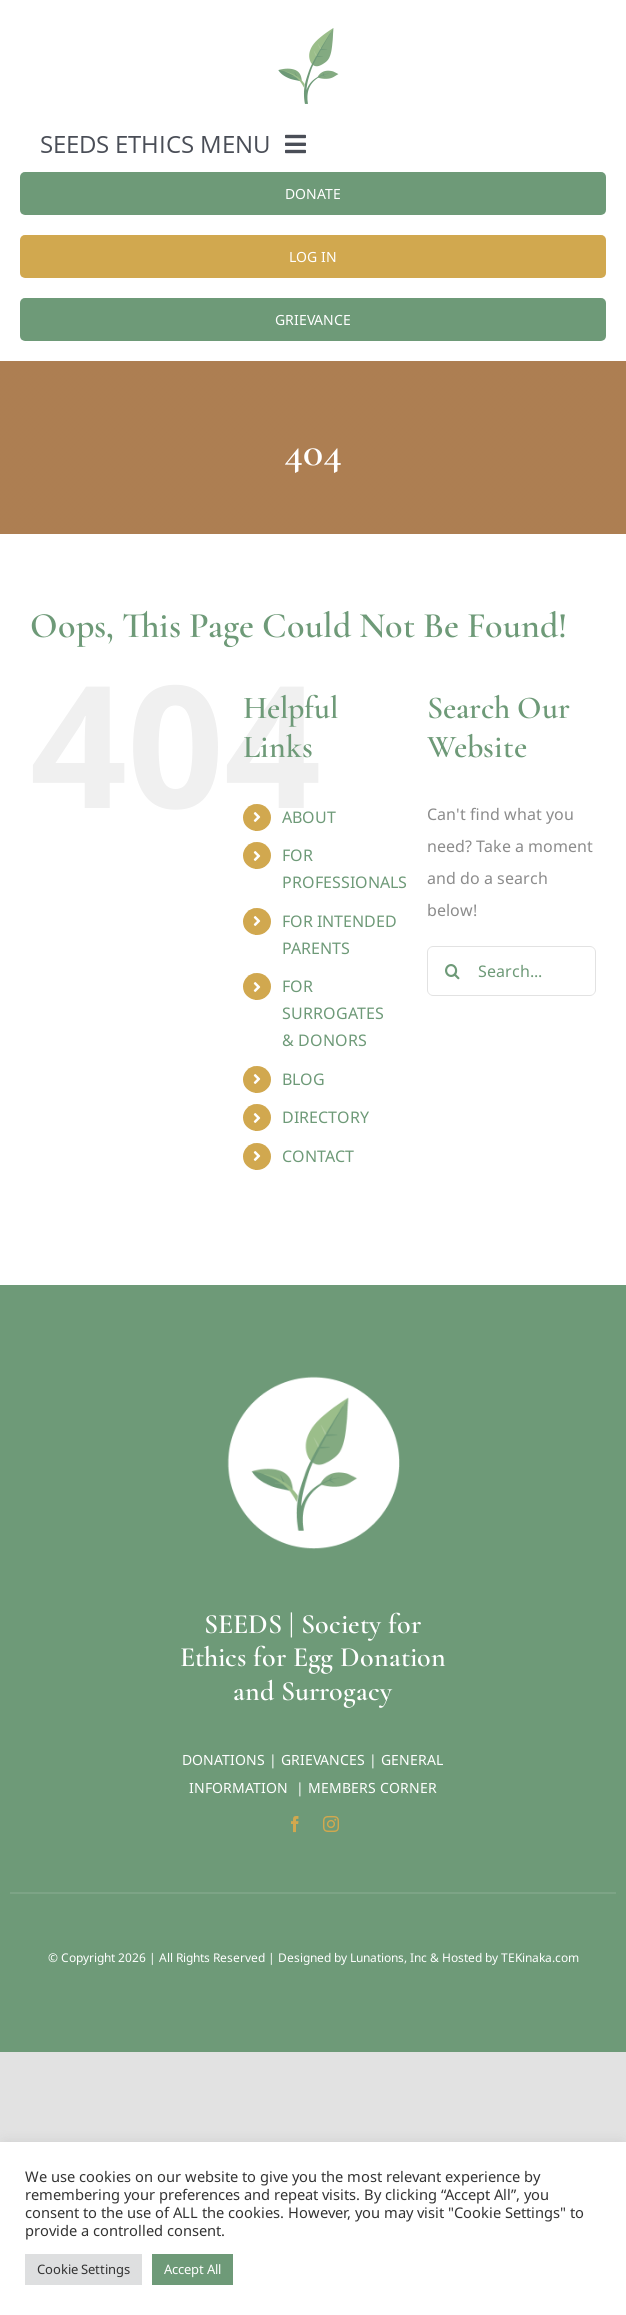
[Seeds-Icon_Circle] (312, 1383)
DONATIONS (223, 1759)
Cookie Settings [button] (83, 2269)
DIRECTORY (325, 1117)
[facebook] (295, 1824)
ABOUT (309, 817)
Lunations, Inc (388, 1957)
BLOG (303, 1079)
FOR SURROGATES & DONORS (333, 1013)
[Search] (452, 971)
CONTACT (318, 1156)
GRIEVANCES (323, 1759)
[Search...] (511, 971)
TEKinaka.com (540, 1957)
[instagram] (331, 1824)
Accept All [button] (192, 2269)
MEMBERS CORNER (372, 1787)
